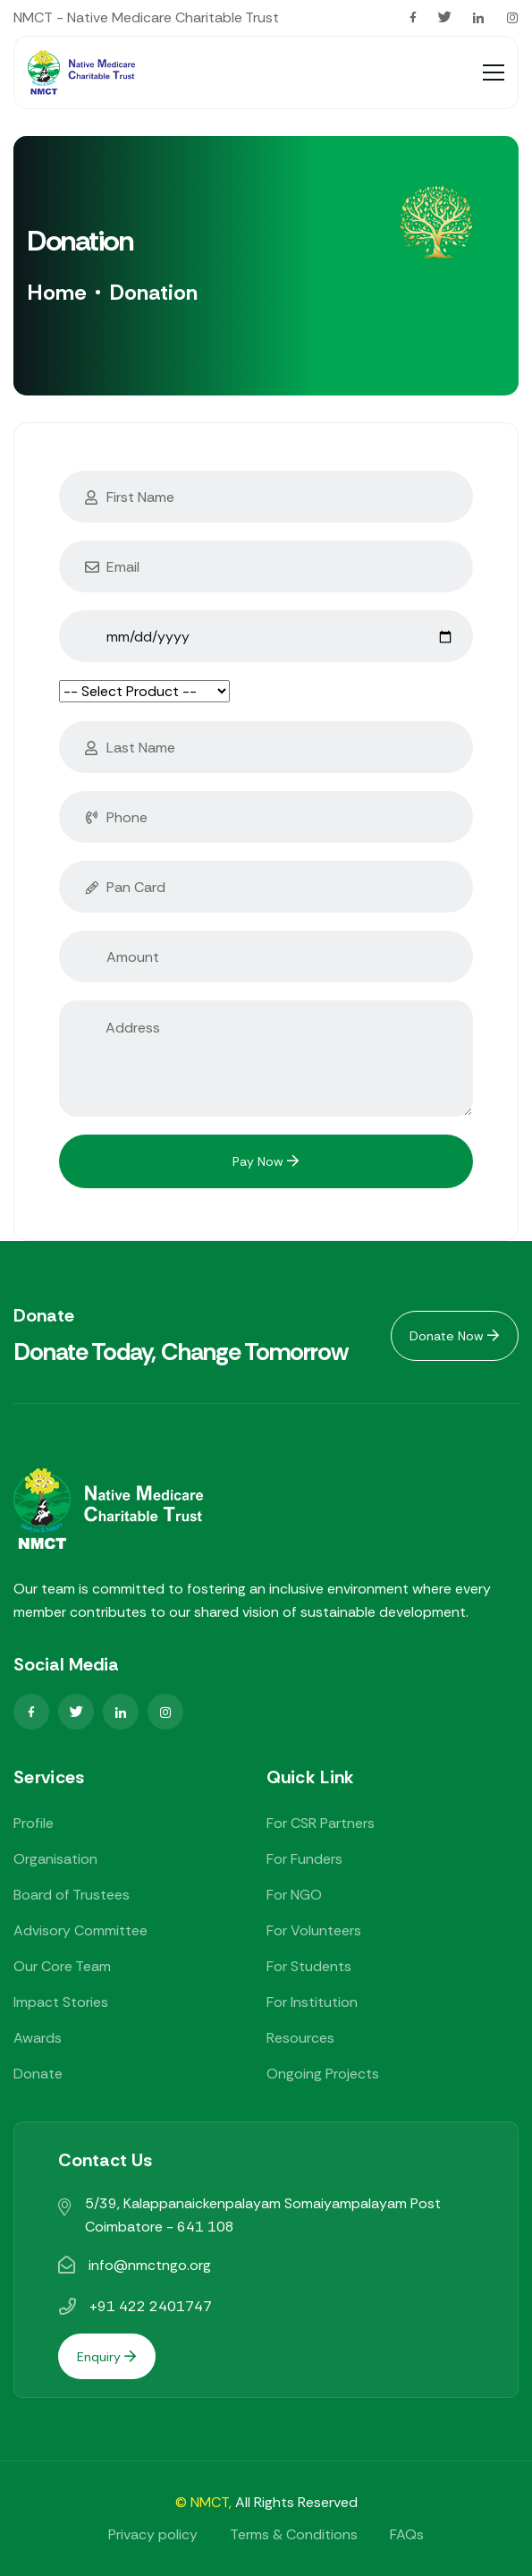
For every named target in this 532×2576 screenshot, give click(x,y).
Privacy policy (153, 2534)
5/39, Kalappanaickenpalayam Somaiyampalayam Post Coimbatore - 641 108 (263, 2215)
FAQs (407, 2534)
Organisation (55, 1858)
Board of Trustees (71, 1894)
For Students (308, 1966)
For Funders (304, 1858)
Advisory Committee (80, 1930)
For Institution (312, 2002)
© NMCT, (203, 2502)
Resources (300, 2037)
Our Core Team (62, 1966)
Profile (33, 1823)
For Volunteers (313, 1930)
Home (57, 292)
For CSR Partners (320, 1823)
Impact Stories (60, 2002)
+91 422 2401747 (150, 2306)
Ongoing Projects (322, 2073)
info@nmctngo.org (150, 2265)
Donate (38, 2073)
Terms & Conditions (294, 2534)
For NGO (294, 1894)
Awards (37, 2037)
